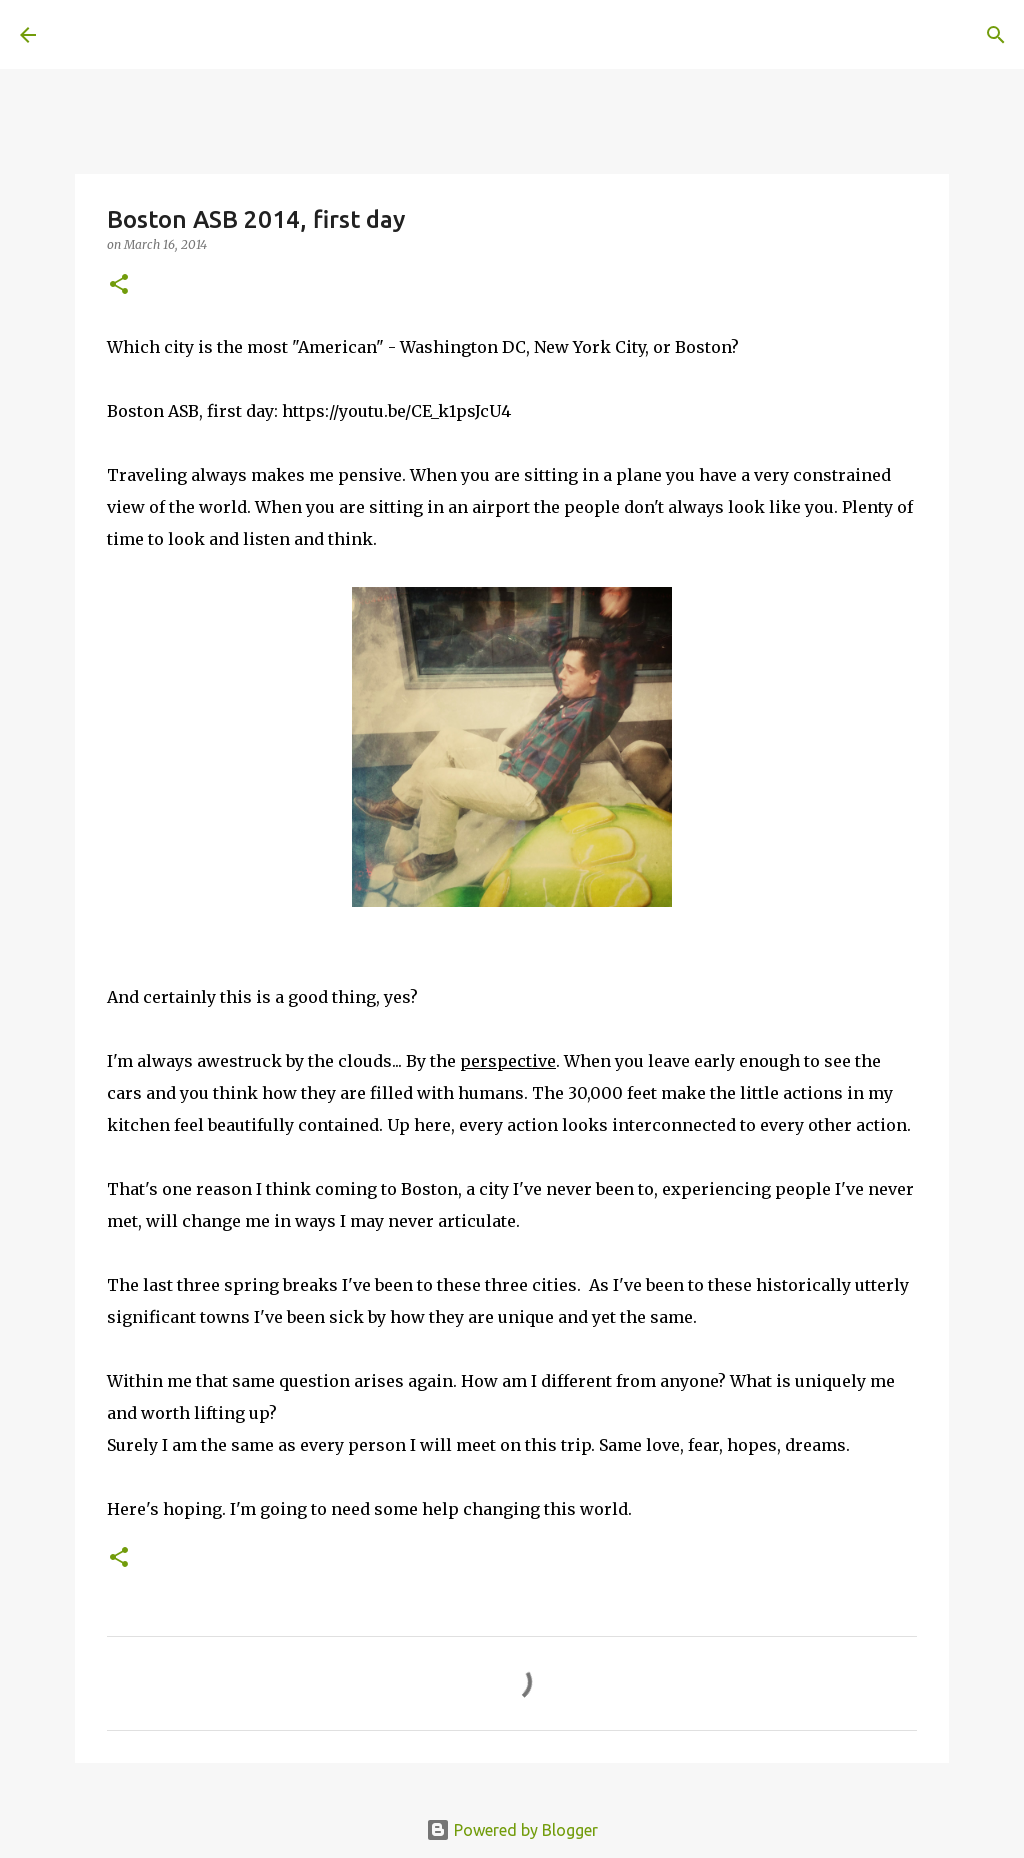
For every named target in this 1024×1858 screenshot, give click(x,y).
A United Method (182, 34)
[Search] (336, 35)
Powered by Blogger (512, 1830)
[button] (119, 285)
